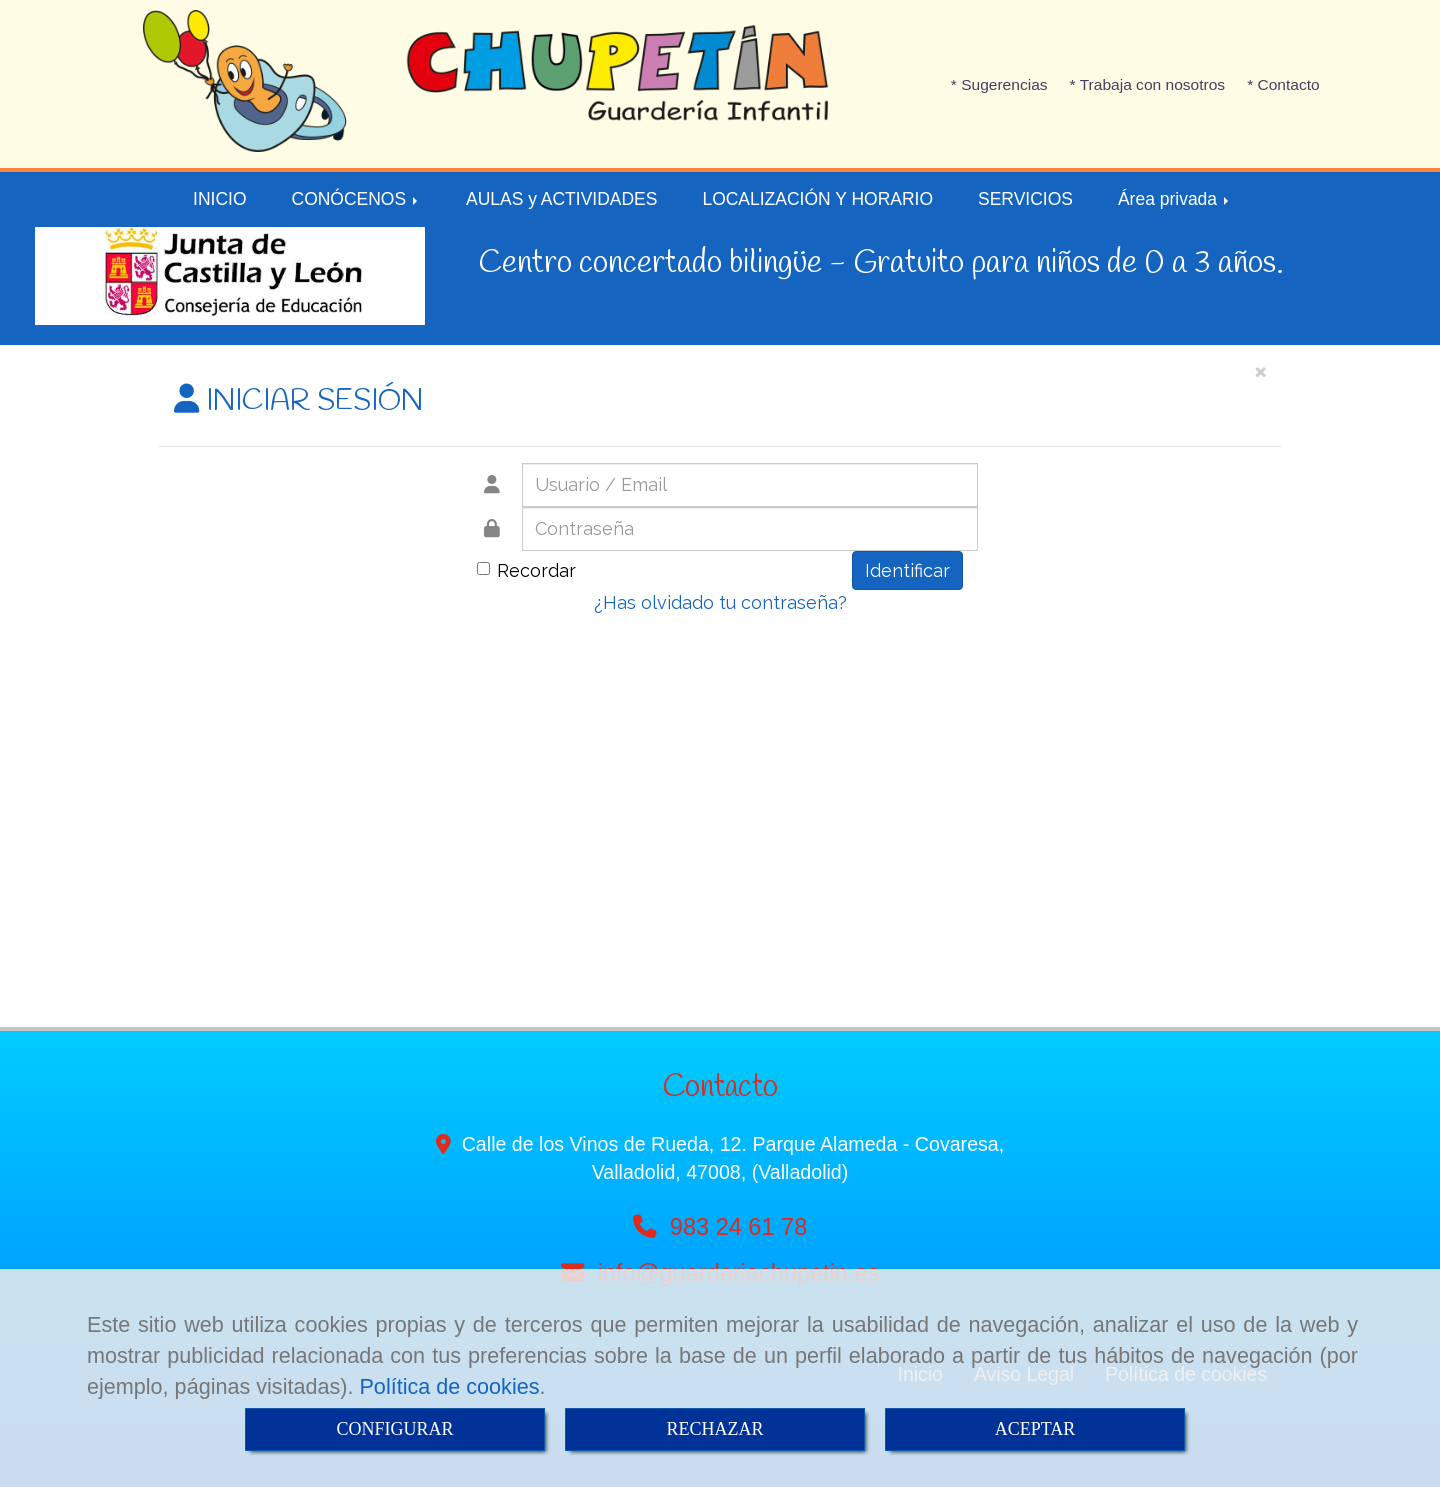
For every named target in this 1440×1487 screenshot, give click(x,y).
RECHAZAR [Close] (714, 1429)
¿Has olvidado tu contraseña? (720, 602)
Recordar (526, 570)
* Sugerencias (999, 84)
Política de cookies (449, 1386)
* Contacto (1283, 84)
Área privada (1175, 199)
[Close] (1260, 370)
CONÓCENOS (357, 199)
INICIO (219, 199)
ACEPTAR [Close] (1035, 1429)
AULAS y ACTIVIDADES (561, 199)
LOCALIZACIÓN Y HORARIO (817, 199)
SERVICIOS (1025, 199)
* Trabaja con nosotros (1148, 84)
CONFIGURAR (394, 1429)
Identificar (907, 570)
